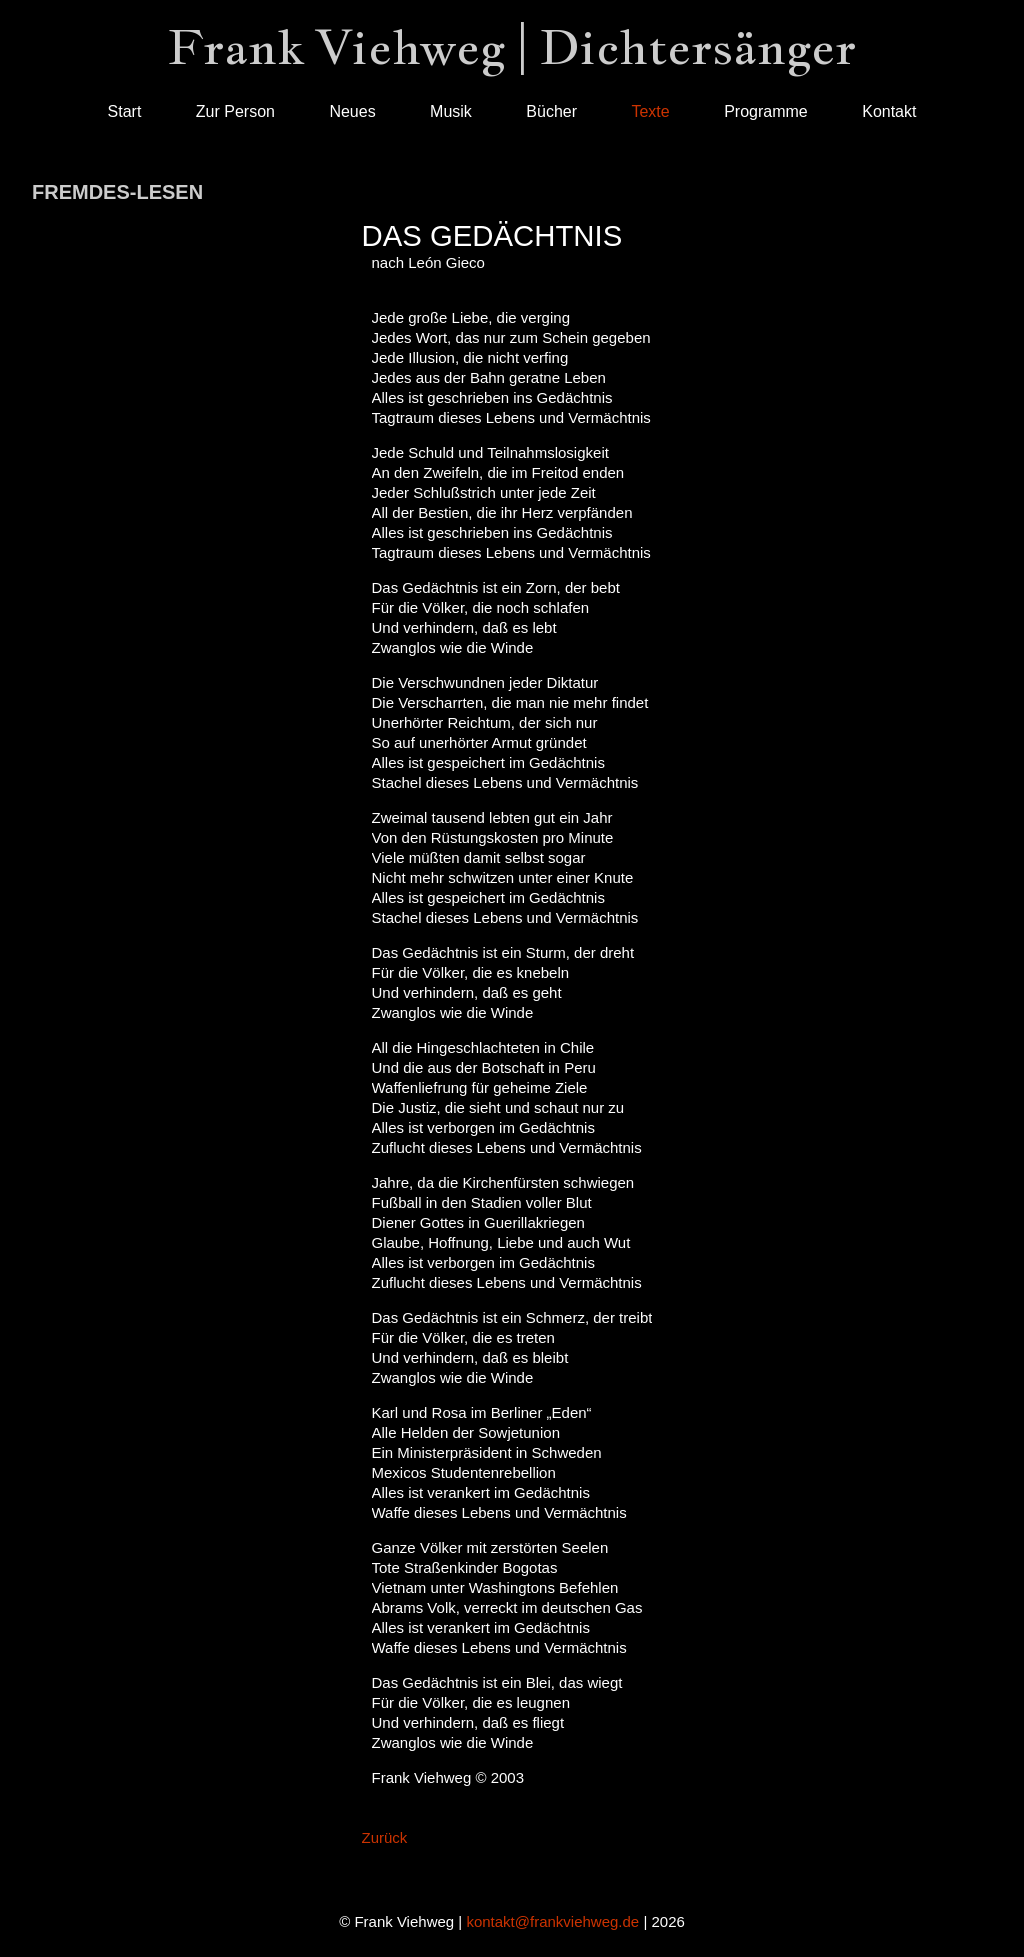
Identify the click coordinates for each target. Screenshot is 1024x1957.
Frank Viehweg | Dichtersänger (512, 46)
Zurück (385, 1837)
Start (125, 111)
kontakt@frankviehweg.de (552, 1921)
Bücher (551, 111)
